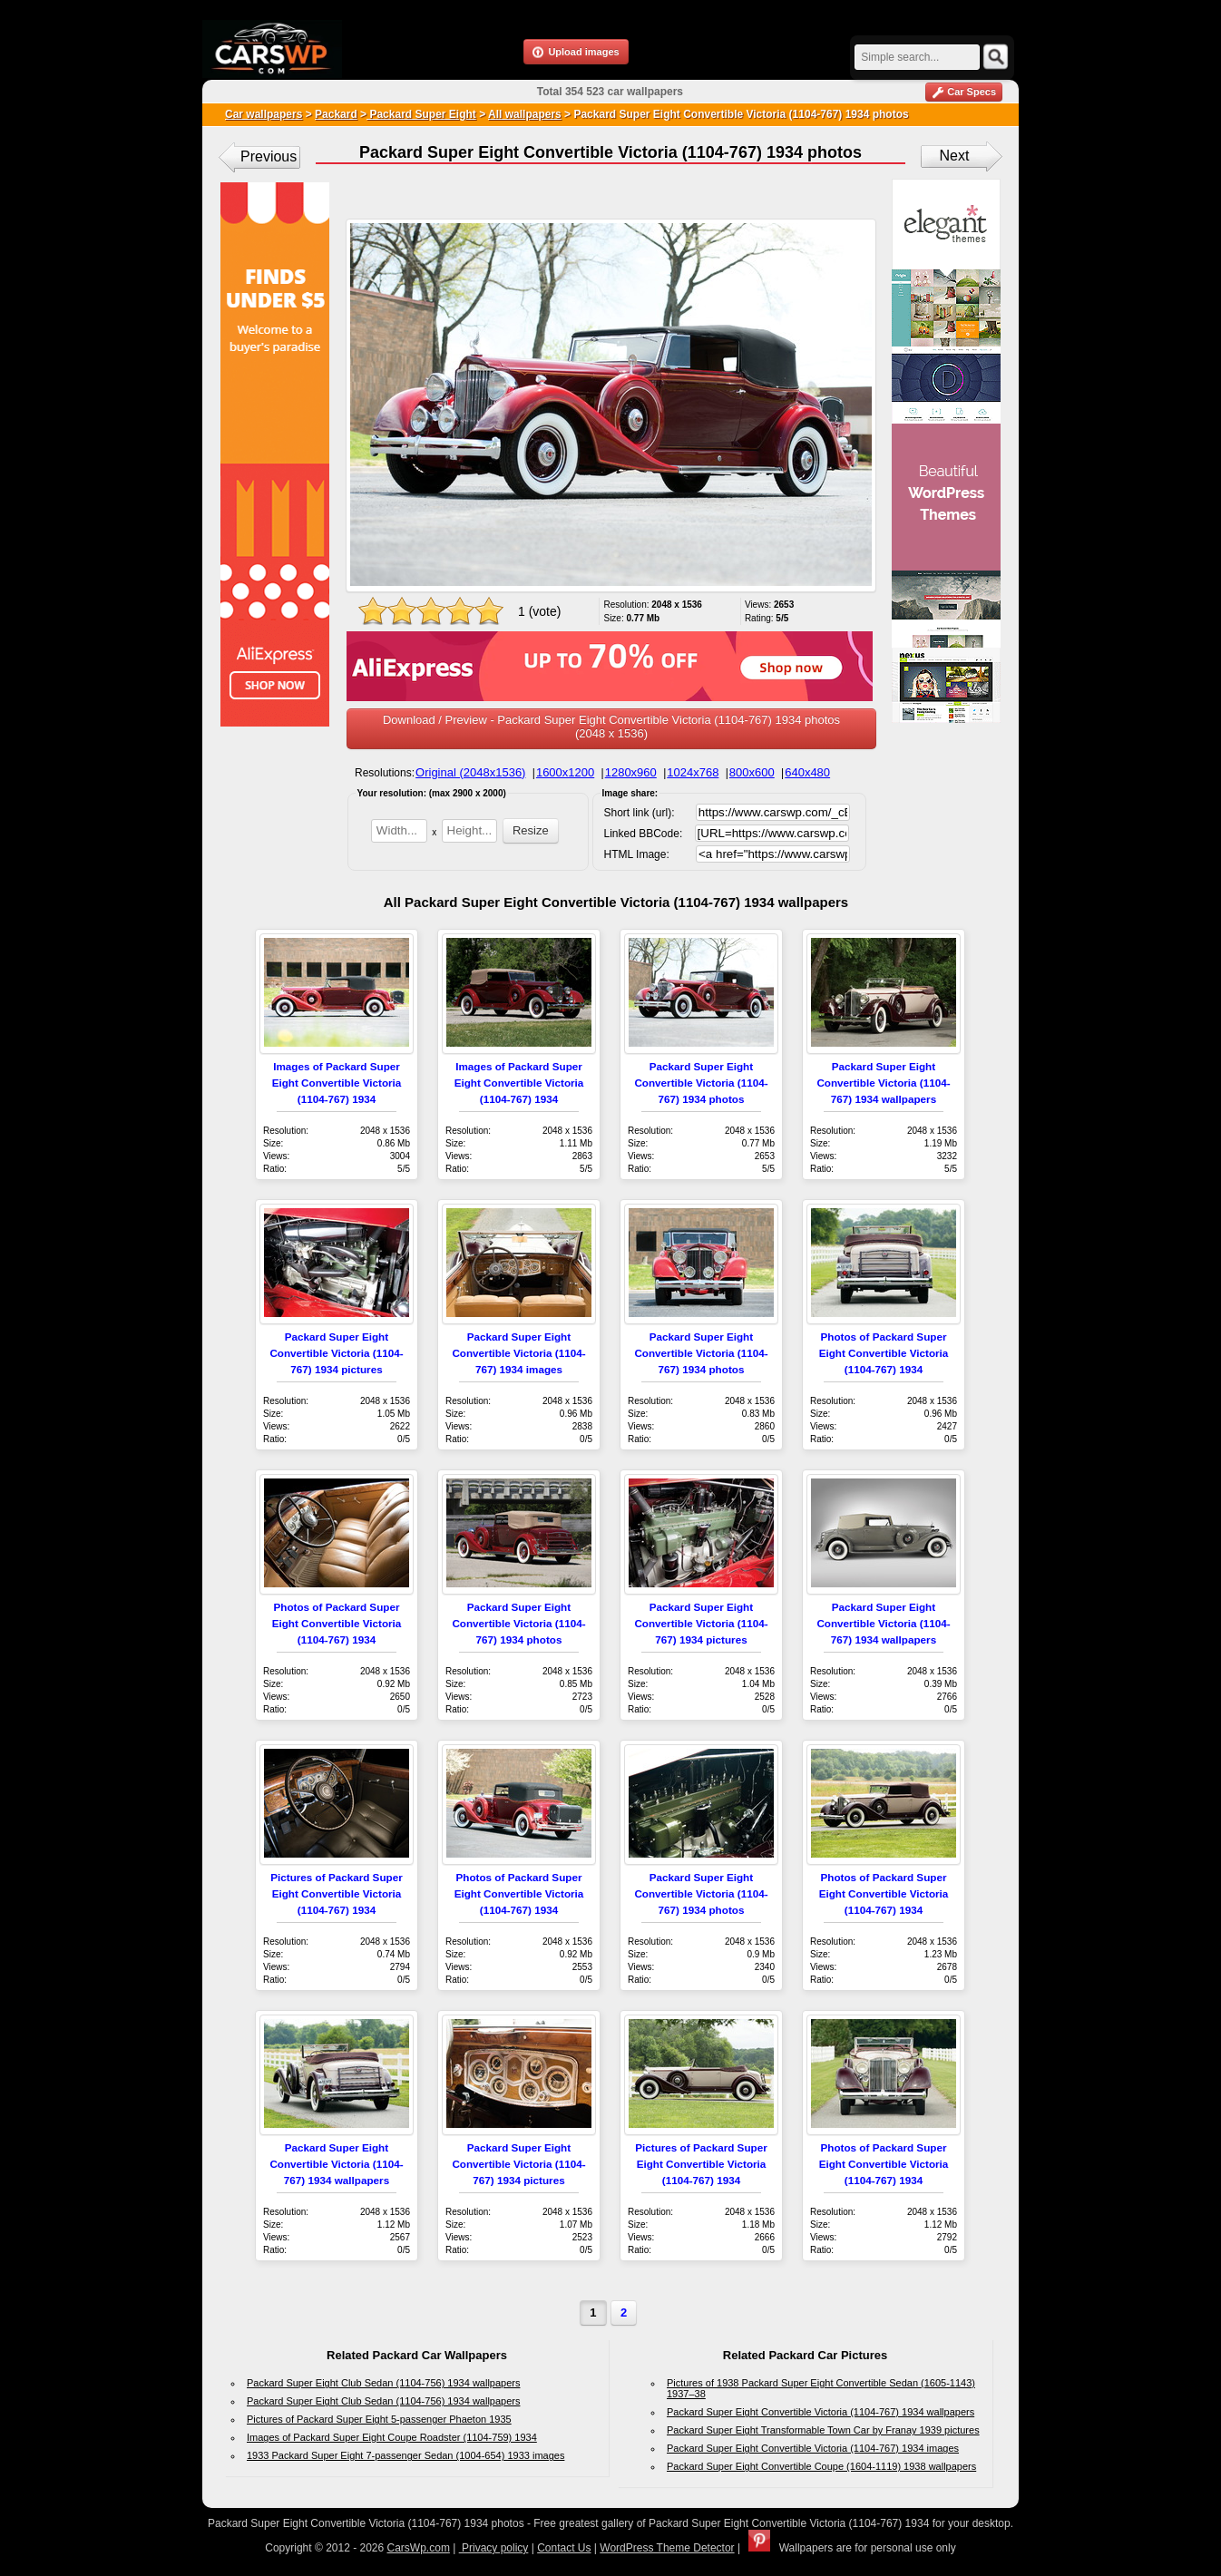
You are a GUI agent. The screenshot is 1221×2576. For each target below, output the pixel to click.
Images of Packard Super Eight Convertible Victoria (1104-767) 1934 (337, 1082)
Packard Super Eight (421, 114)
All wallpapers (525, 114)
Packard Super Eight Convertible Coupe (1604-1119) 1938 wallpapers (821, 2466)
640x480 (807, 772)
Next (955, 155)
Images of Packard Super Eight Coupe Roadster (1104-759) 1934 (392, 2437)
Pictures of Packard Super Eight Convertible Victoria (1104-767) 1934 (336, 1893)
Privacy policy (494, 2548)
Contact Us (564, 2548)
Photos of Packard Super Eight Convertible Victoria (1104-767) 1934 (884, 1353)
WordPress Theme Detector (667, 2548)
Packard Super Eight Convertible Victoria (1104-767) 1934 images (518, 1353)
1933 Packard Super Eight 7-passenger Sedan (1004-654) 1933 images (405, 2455)
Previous (268, 156)
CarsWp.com (418, 2548)
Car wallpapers (263, 114)
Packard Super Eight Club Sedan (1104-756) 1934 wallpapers (383, 2382)
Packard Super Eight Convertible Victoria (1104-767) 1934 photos (700, 1082)
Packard (336, 114)
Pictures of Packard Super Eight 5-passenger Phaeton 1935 (379, 2419)
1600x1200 (565, 772)
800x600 (752, 772)
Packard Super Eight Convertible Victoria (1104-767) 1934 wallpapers (883, 1082)
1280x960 (631, 772)
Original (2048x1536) (470, 772)
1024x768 (692, 772)
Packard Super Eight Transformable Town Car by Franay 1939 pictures (823, 2430)
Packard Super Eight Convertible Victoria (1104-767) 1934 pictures (336, 1353)
